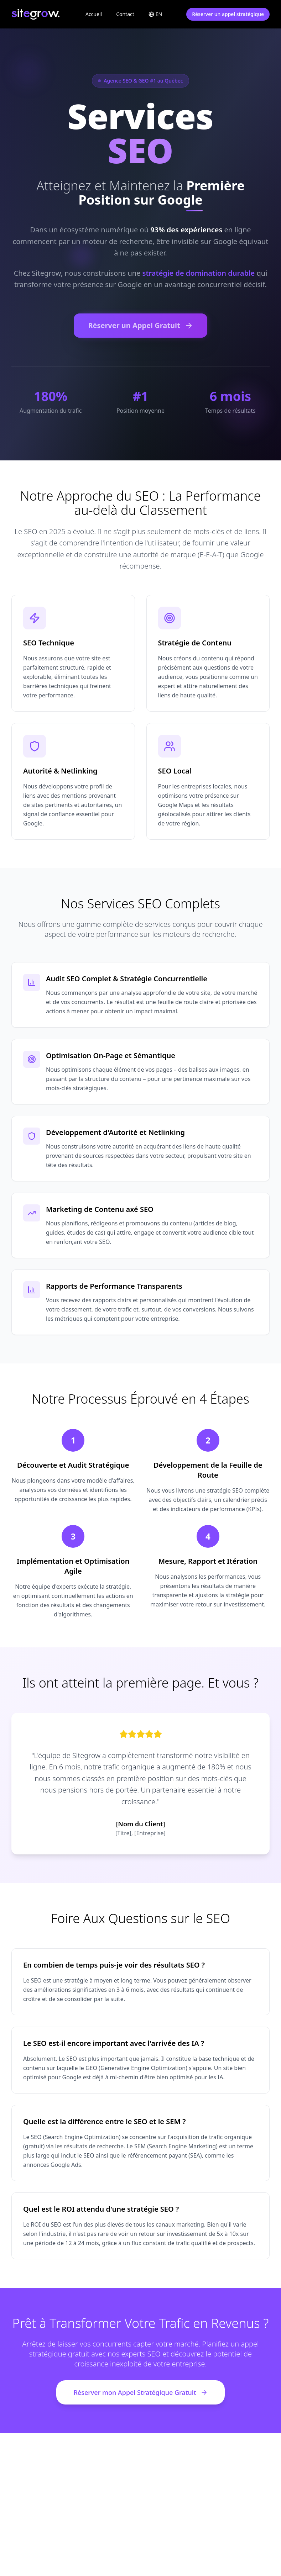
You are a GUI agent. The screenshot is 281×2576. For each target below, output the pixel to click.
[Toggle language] (155, 14)
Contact (125, 14)
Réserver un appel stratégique (228, 14)
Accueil (93, 14)
